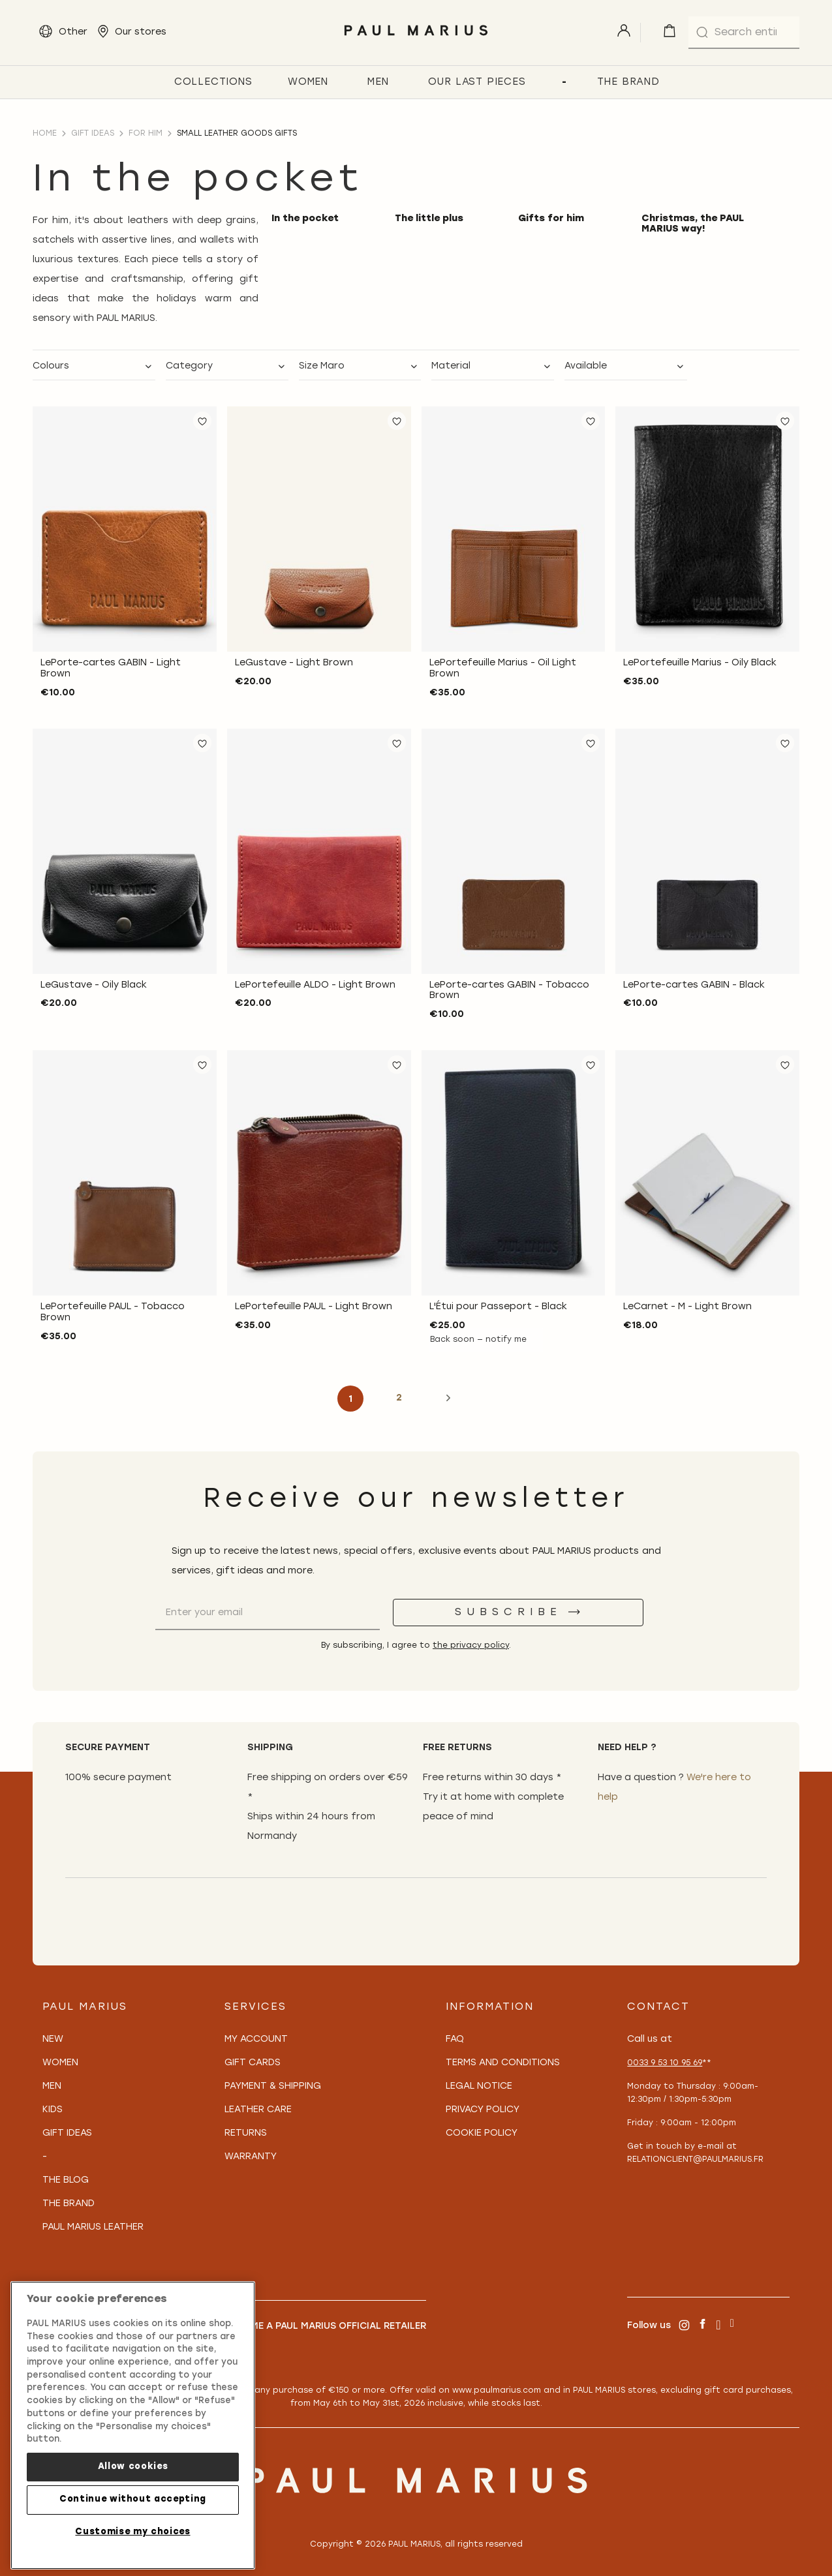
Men (51, 2086)
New (52, 2039)
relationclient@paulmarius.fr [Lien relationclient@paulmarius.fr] (695, 2160)
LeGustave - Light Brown (294, 663)
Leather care (258, 2110)
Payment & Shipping (272, 2086)
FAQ (455, 2039)
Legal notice (479, 2086)
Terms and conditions (503, 2063)
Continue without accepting (132, 2499)
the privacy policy (471, 1646)
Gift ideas (92, 134)
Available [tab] (585, 366)
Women (60, 2063)
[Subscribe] (518, 1612)
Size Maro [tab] (322, 366)
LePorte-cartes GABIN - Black (694, 985)
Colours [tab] (51, 366)
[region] (132, 2425)
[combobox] (743, 32)
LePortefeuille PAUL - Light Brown (313, 1307)
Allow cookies (133, 2466)
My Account (256, 2039)
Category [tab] (189, 366)
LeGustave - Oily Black (93, 985)
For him (145, 134)
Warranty (250, 2157)
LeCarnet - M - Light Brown (687, 1307)
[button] (202, 421)
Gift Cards (252, 2063)
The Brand (68, 2204)
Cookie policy (481, 2133)
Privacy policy (482, 2110)
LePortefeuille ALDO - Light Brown (315, 985)
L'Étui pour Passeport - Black (498, 1307)
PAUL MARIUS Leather (93, 2227)
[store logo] (416, 39)
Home (45, 134)
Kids (52, 2110)
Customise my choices (132, 2532)
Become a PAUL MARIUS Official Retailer (325, 2326)
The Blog (65, 2180)
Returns (245, 2133)
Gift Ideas (67, 2133)
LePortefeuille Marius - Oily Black (700, 663)
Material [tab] (450, 366)
